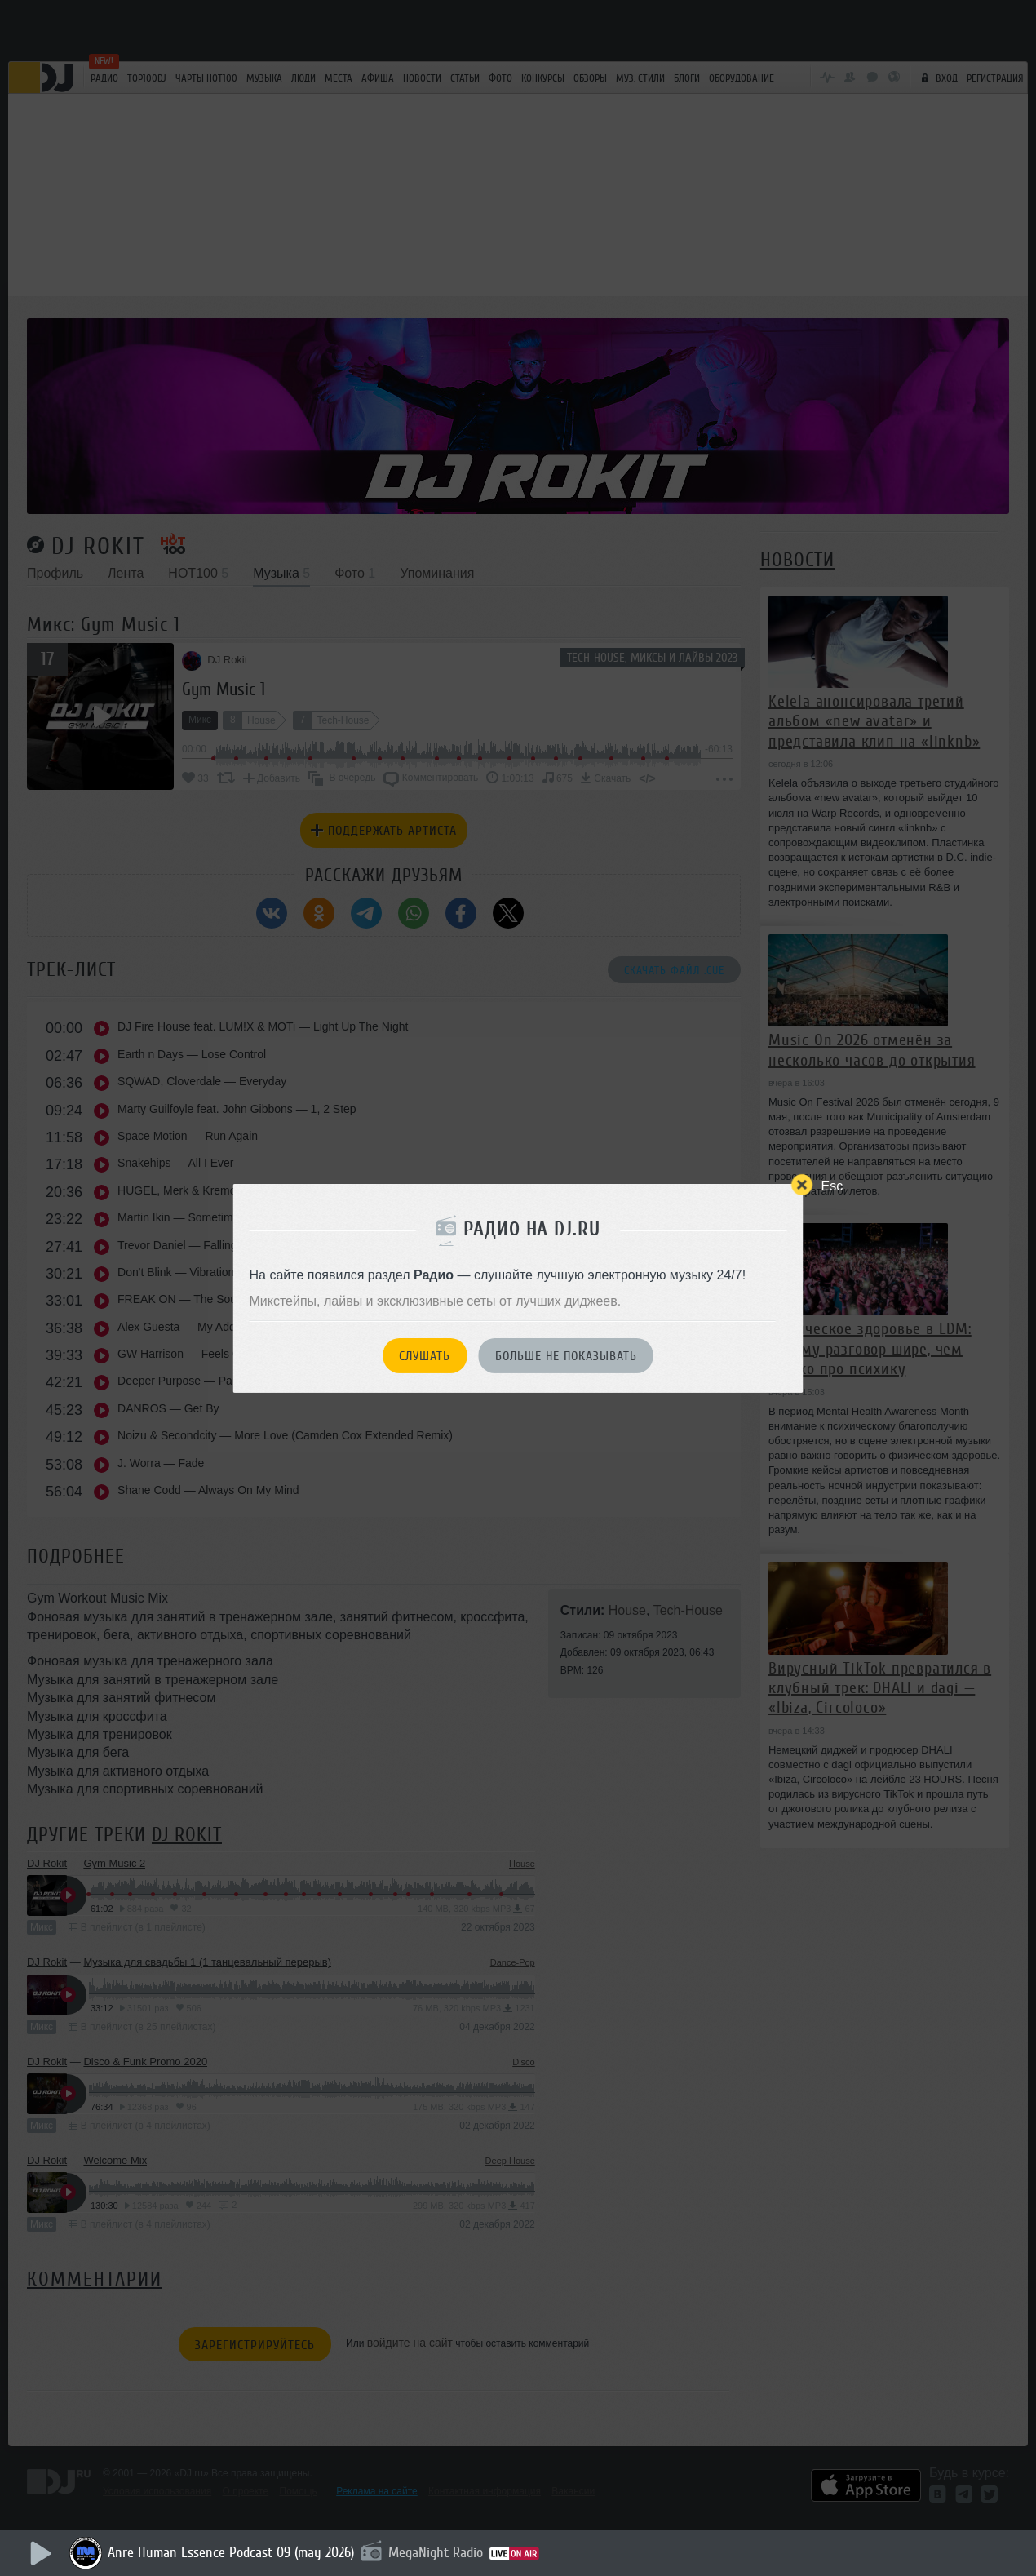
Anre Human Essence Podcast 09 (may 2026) (231, 2552)
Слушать (424, 1356)
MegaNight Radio (435, 2552)
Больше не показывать (566, 1356)
